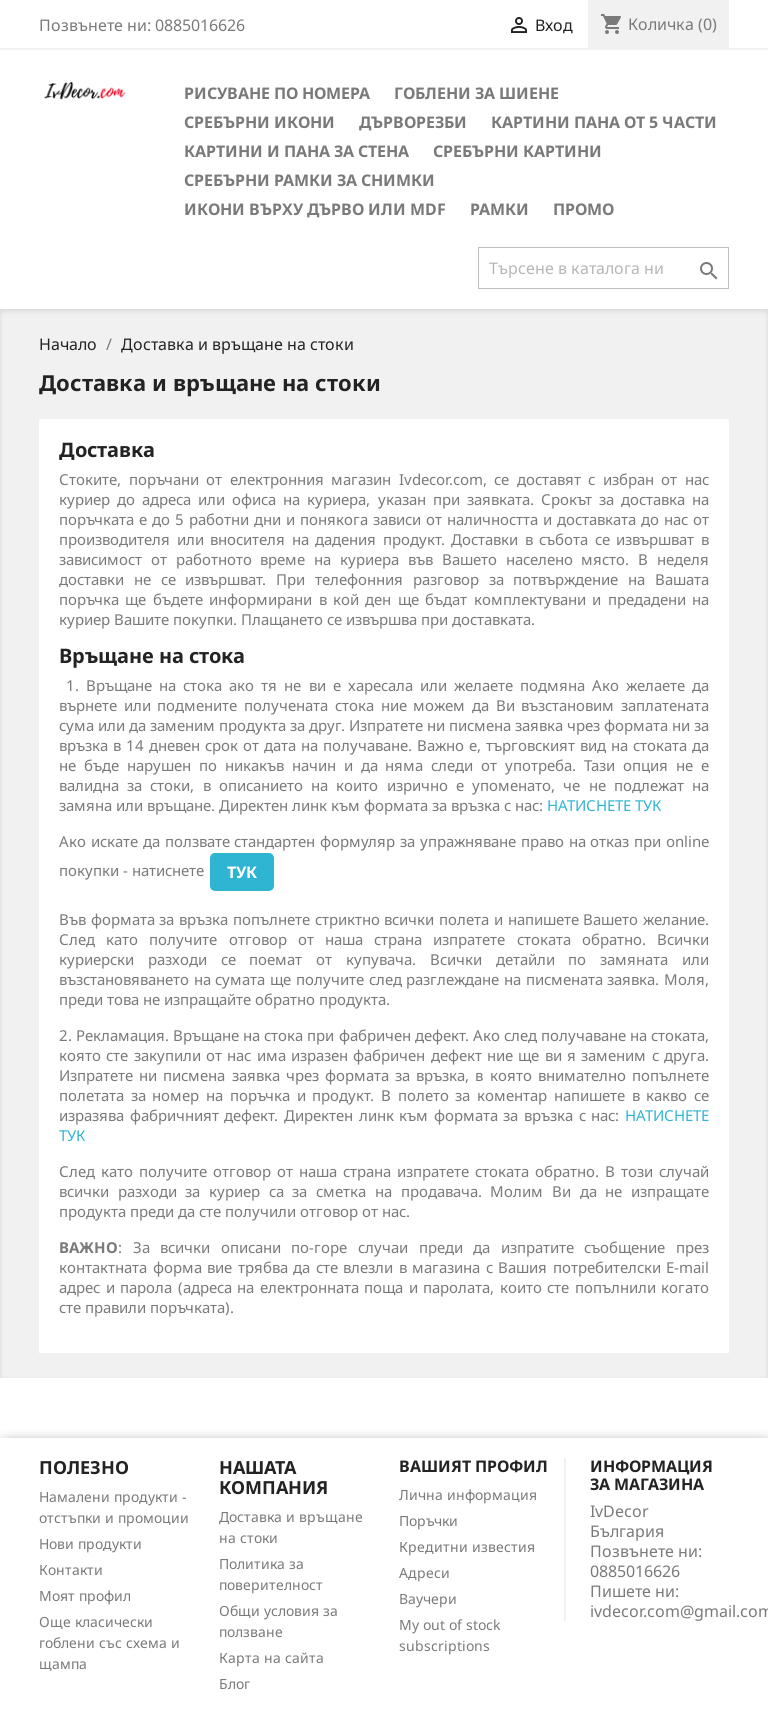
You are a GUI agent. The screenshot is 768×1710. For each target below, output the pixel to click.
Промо (583, 209)
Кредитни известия (467, 1546)
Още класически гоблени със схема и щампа (109, 1642)
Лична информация (468, 1494)
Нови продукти (90, 1543)
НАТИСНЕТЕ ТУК (604, 805)
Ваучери (428, 1598)
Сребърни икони (259, 122)
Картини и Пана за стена (296, 151)
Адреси (424, 1572)
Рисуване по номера (277, 93)
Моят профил (85, 1595)
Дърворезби (413, 122)
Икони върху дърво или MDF (315, 209)
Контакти (71, 1569)
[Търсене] (603, 268)
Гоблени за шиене (476, 93)
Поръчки (428, 1520)
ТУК (242, 872)
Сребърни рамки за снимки (309, 180)
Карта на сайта (271, 1657)
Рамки (499, 209)
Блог (234, 1683)
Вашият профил (473, 1466)
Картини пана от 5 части (604, 122)
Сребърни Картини (517, 151)
